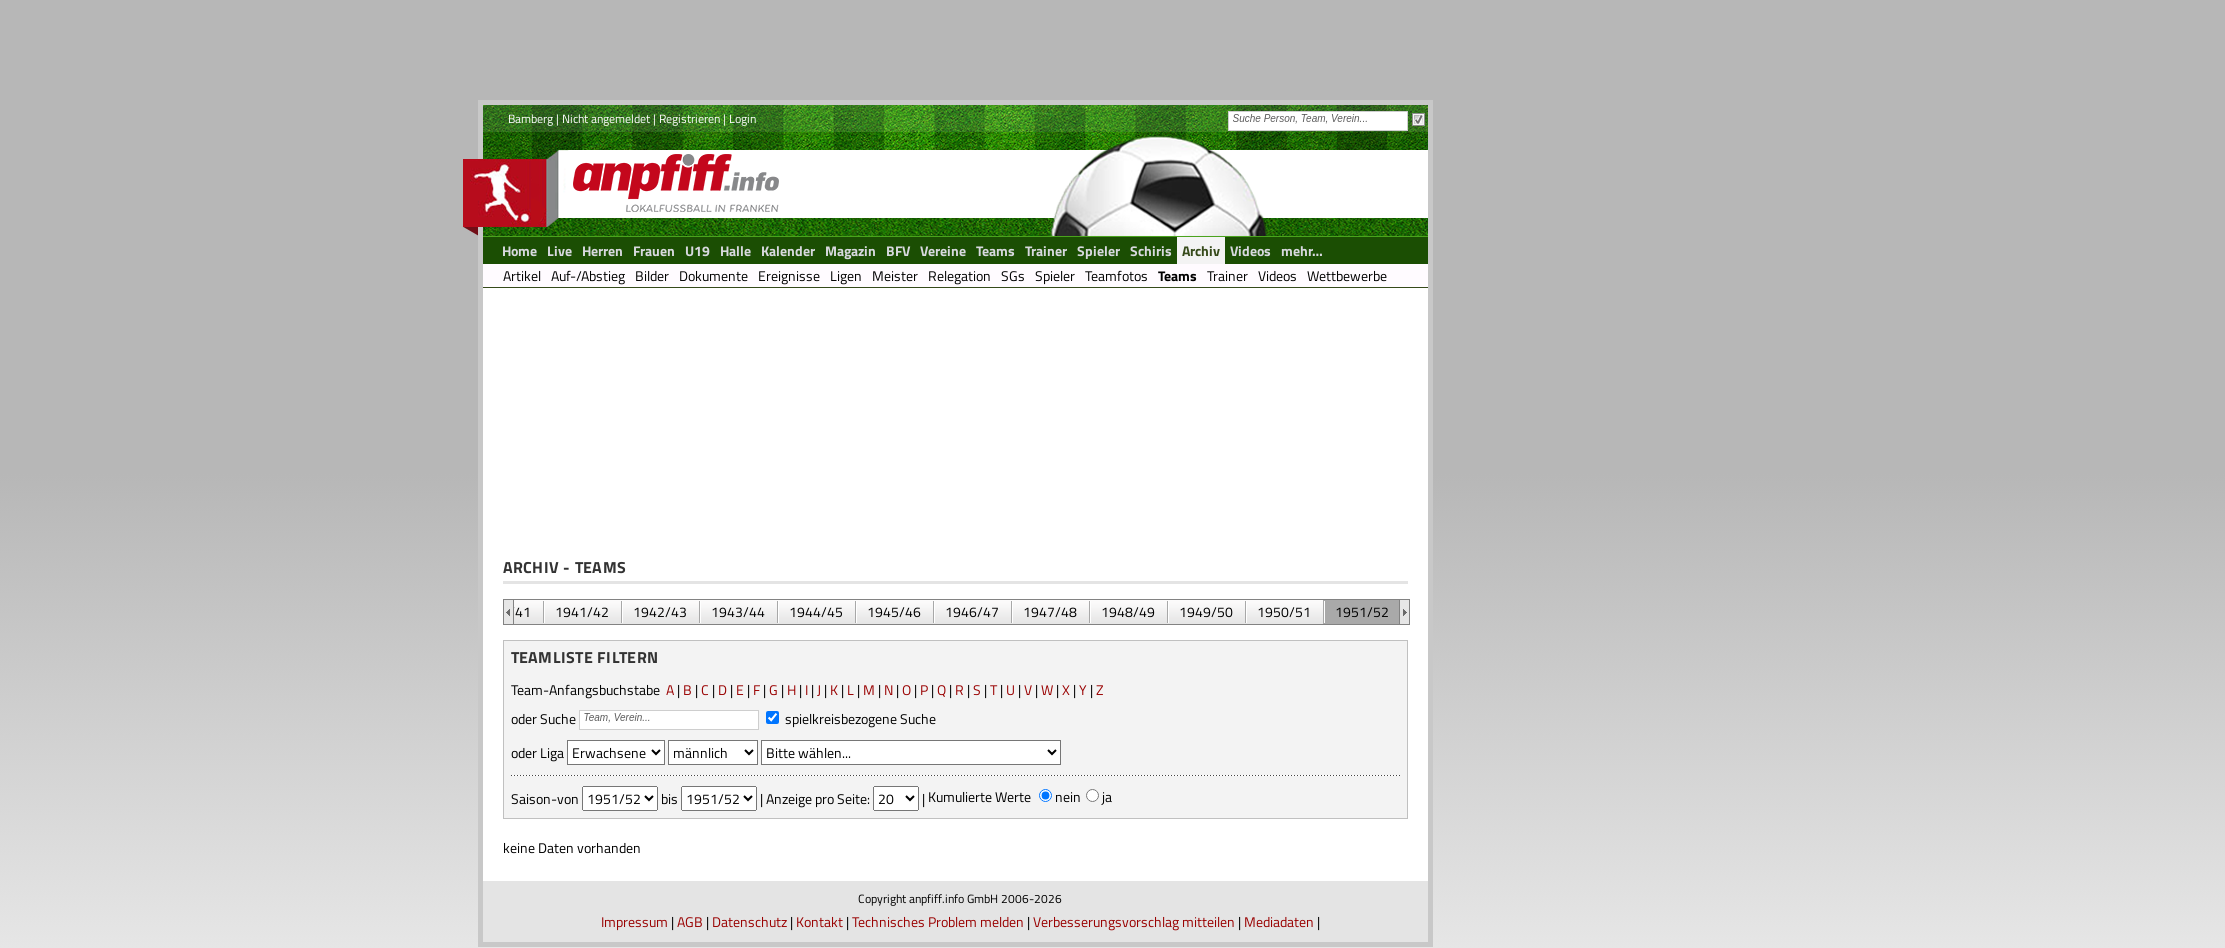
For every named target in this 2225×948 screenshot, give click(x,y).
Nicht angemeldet (606, 118)
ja (1107, 796)
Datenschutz (749, 921)
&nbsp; (508, 612)
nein (1068, 796)
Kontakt (819, 921)
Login (742, 118)
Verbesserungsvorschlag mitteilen (1134, 921)
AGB (690, 921)
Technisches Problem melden (938, 921)
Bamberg (530, 118)
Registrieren (689, 118)
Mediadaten (1279, 921)
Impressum (634, 921)
